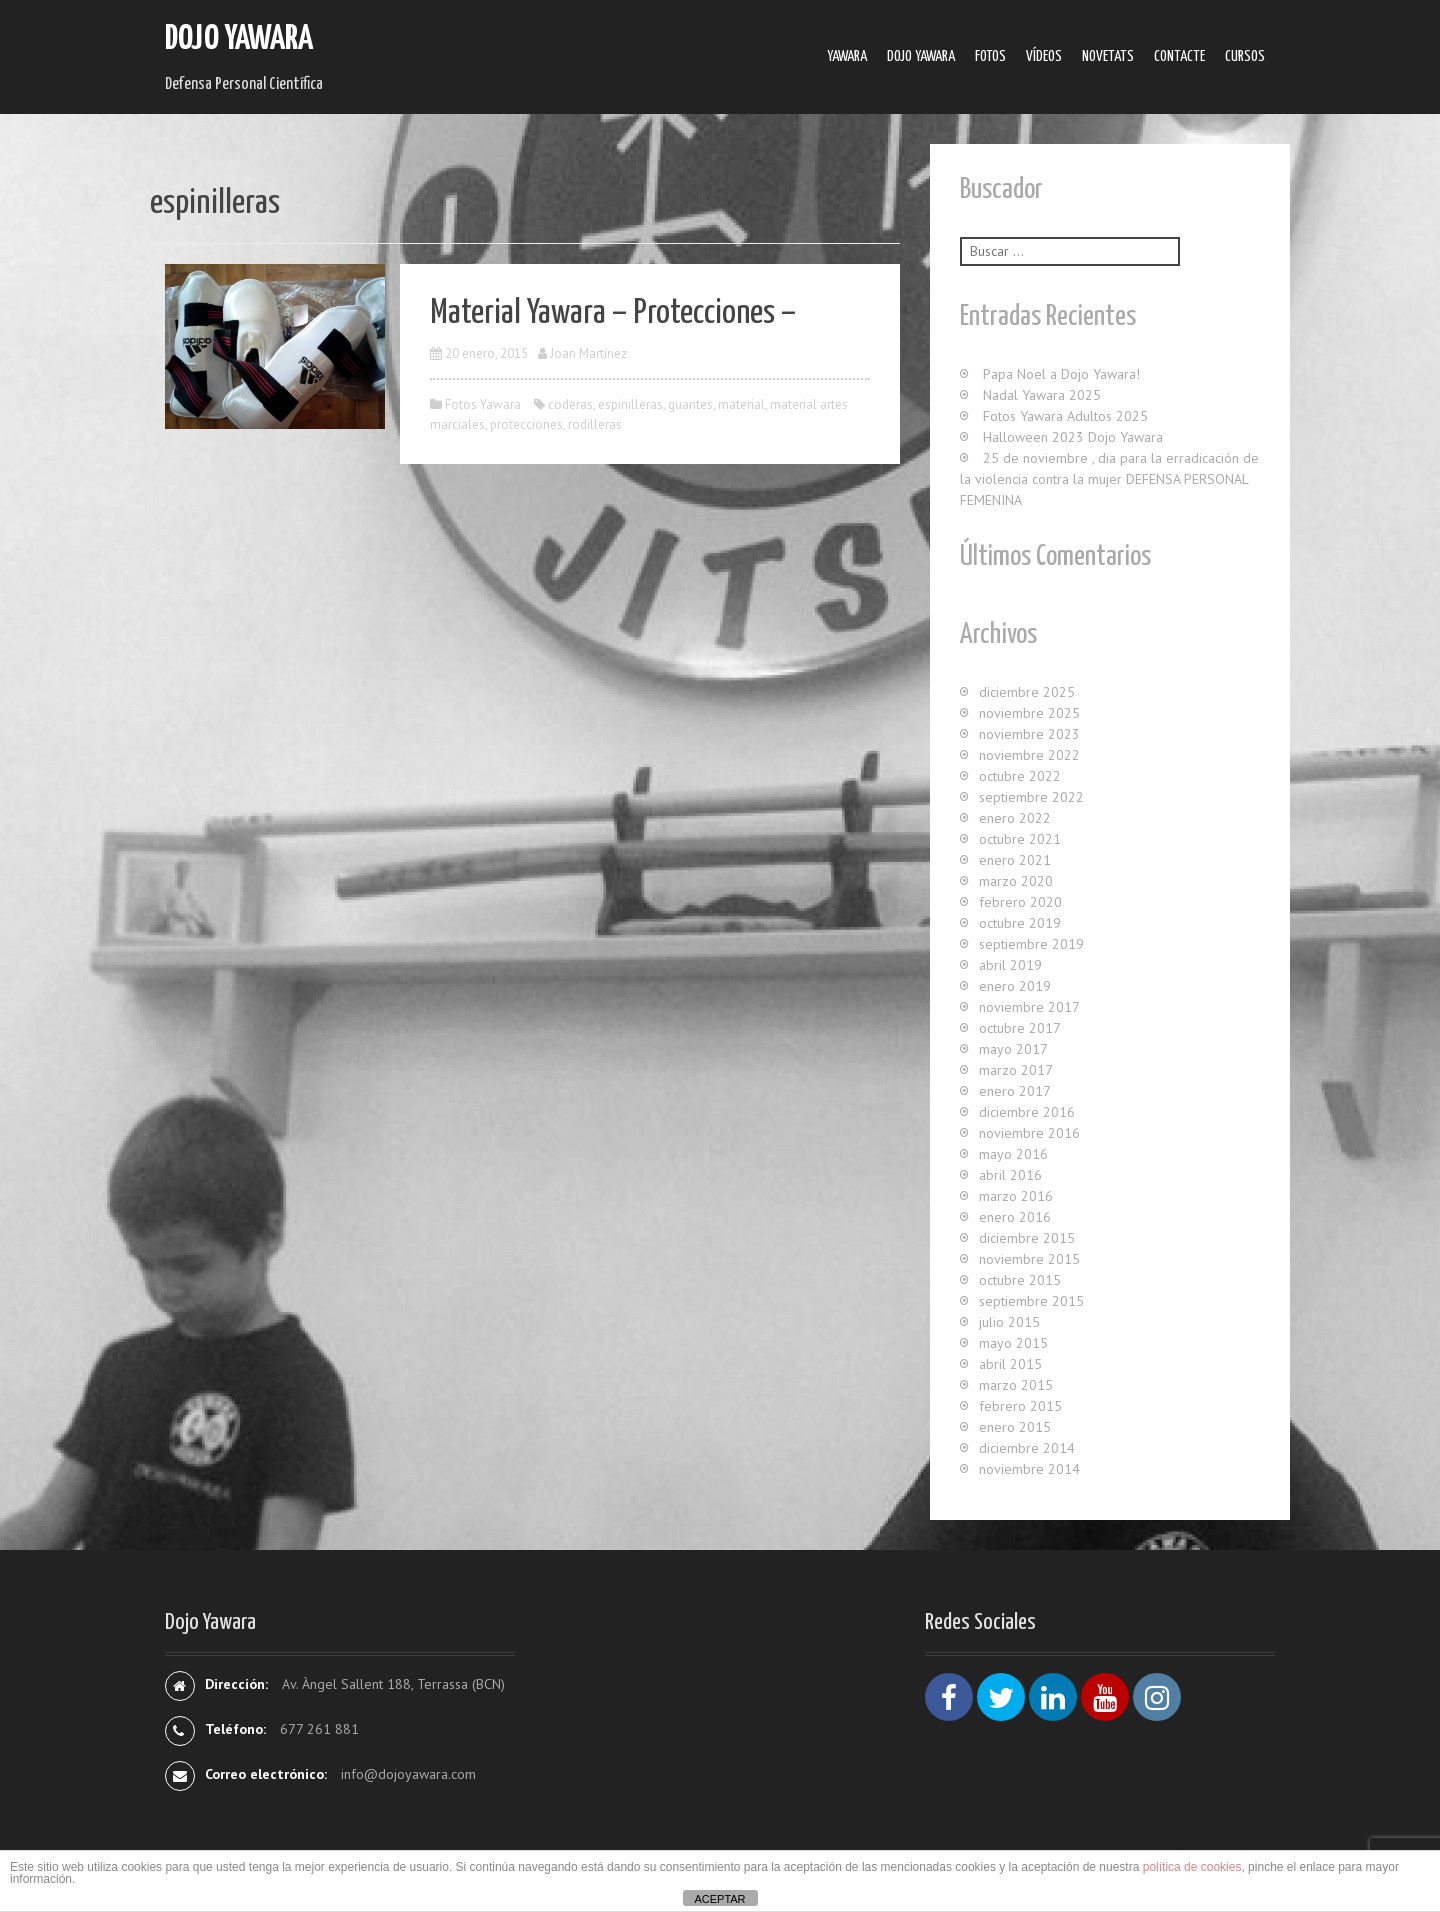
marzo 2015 (1016, 1385)
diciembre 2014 (1027, 1448)
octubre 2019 (1020, 923)
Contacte (1179, 56)
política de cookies (1192, 1867)
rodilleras (595, 424)
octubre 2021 (1020, 839)
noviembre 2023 (1029, 734)
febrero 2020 (1020, 902)
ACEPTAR (719, 1899)
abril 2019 (1010, 965)
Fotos (990, 56)
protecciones (526, 424)
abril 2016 (1010, 1175)
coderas (570, 404)
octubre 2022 (1020, 776)
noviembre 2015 (1029, 1259)
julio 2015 (1009, 1322)
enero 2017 (1015, 1091)
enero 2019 (1015, 986)
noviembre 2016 (1029, 1133)
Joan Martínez (588, 353)
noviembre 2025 (1029, 713)
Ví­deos (1044, 56)
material (741, 404)
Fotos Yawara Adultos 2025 (1065, 416)
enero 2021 (1015, 860)
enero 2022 (1015, 818)
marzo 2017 (1016, 1070)
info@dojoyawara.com (408, 1774)
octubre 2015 (1020, 1280)
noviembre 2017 (1029, 1007)
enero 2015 (1015, 1427)
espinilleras (630, 404)
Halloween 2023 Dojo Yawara (1073, 437)
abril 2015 (1010, 1364)
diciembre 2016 (1027, 1112)
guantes (690, 404)
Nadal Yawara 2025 (1042, 395)
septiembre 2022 (1031, 797)
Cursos (1245, 56)
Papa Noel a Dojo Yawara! (1061, 374)
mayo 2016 (1013, 1154)
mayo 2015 (1013, 1343)
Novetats (1108, 56)
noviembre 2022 (1029, 755)
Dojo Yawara (239, 39)
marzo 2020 (1016, 881)
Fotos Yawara (483, 404)
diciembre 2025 (1027, 692)
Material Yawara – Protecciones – (613, 313)
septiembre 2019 (1031, 944)
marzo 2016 (1016, 1196)
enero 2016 (1015, 1217)
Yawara (847, 56)
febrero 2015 (1020, 1406)
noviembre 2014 (1029, 1469)
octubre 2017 (1020, 1028)
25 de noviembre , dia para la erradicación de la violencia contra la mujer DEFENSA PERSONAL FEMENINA (1109, 479)
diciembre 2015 (1027, 1238)
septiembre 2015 (1031, 1301)
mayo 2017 (1013, 1049)
